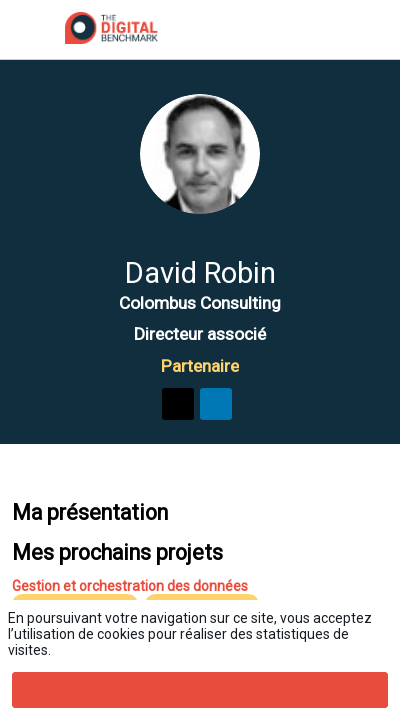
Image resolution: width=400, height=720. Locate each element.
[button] (30, 30)
